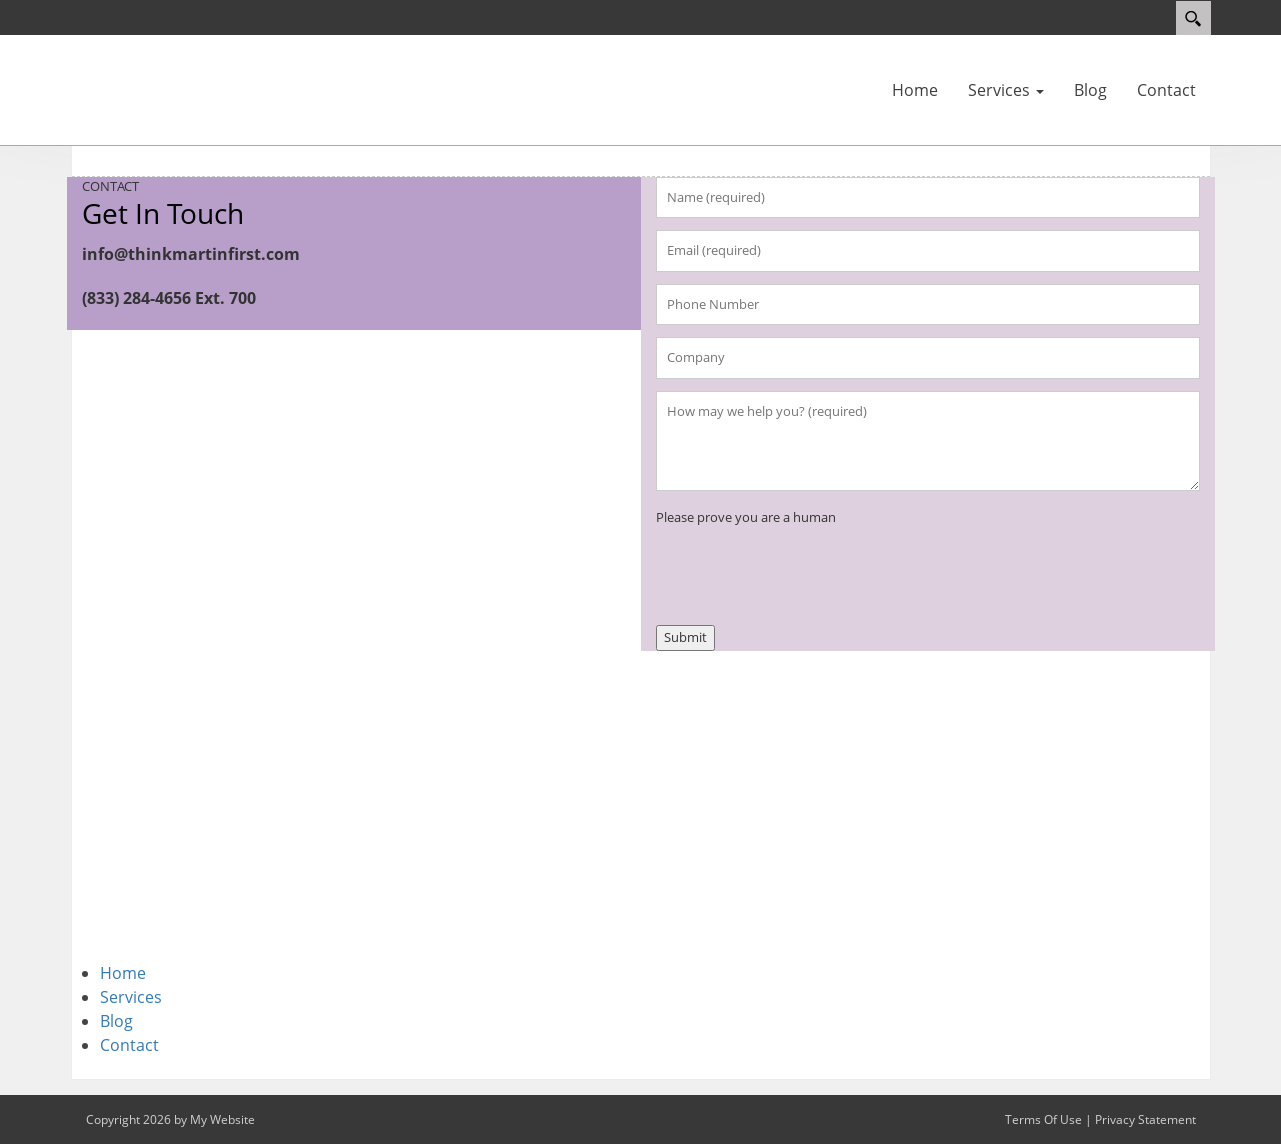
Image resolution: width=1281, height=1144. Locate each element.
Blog (116, 1021)
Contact (129, 1045)
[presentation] (808, 567)
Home (123, 973)
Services (131, 997)
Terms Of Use (1043, 1119)
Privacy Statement (1145, 1119)
